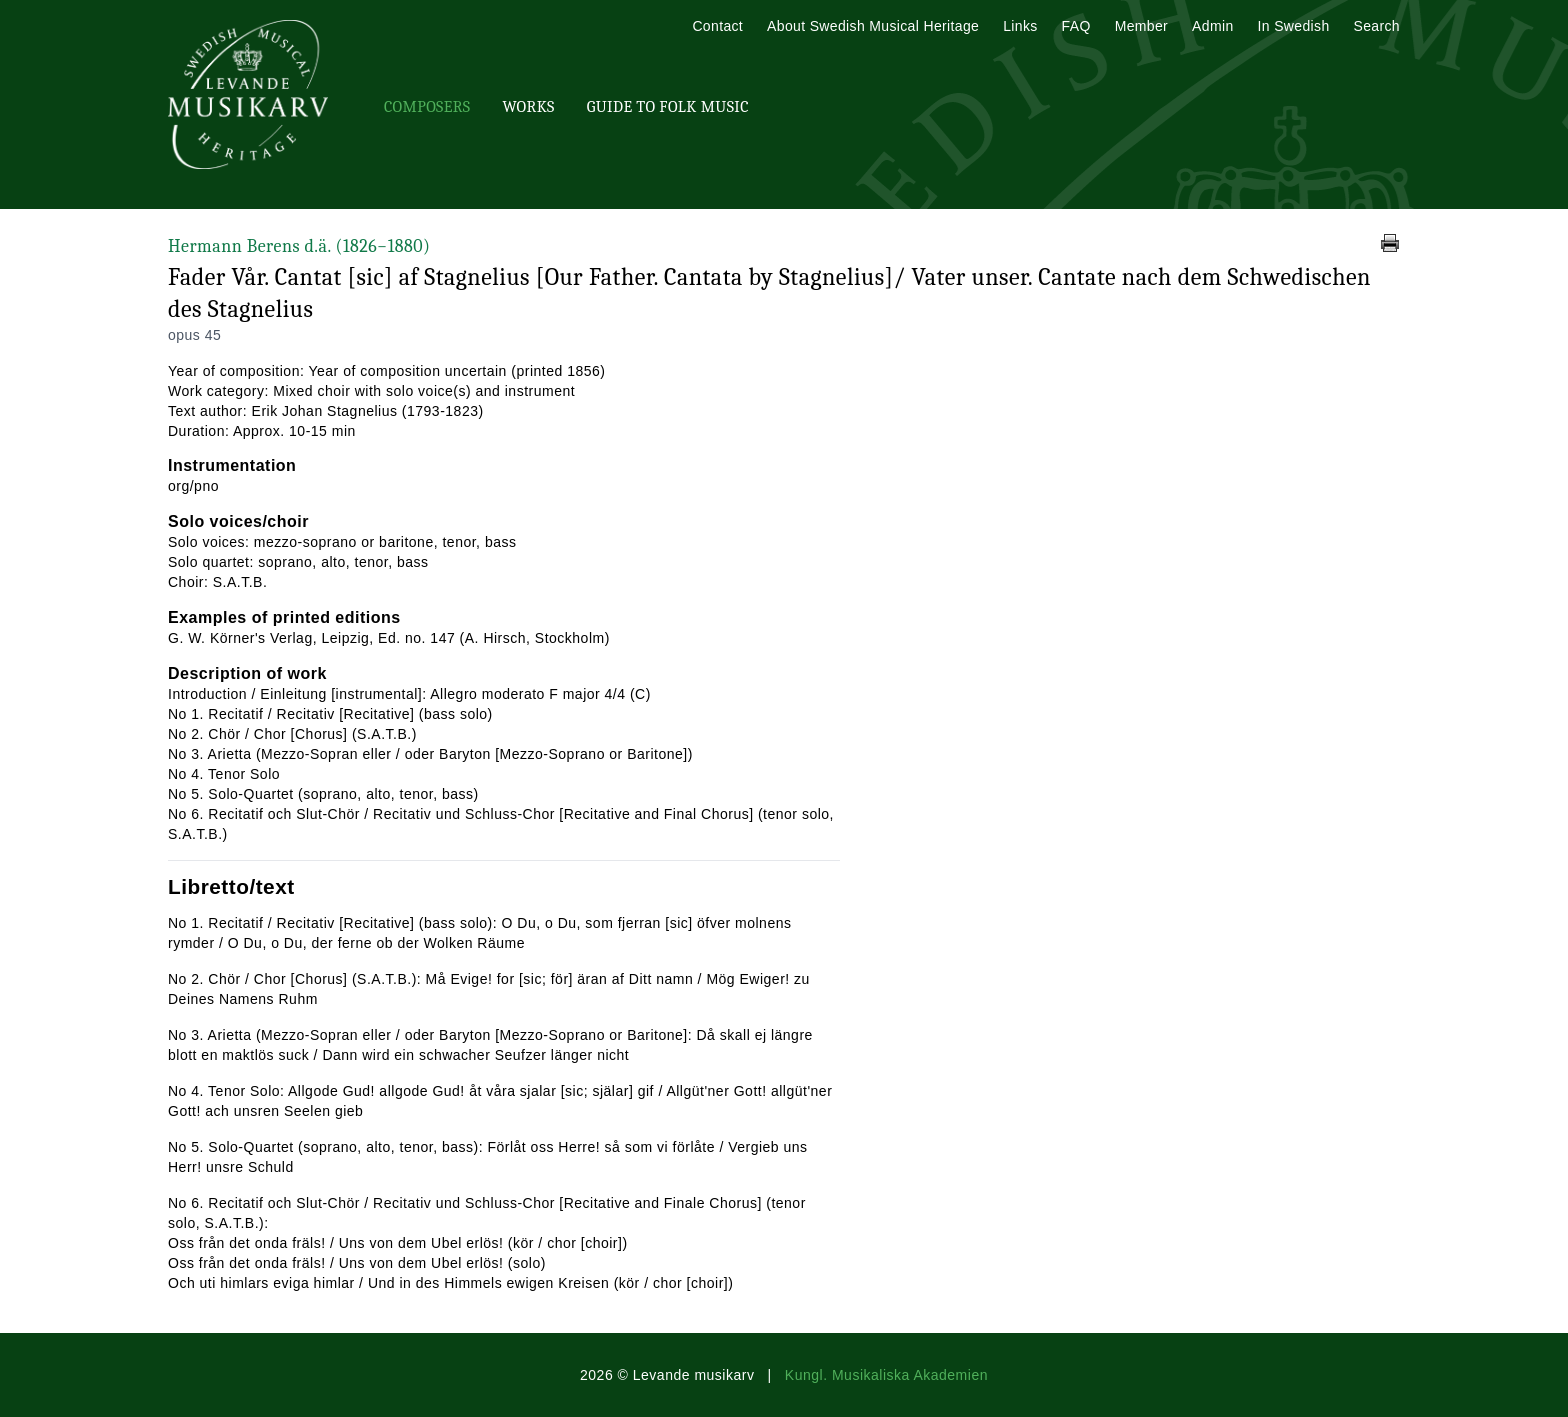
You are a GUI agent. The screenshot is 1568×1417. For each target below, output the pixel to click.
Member (1141, 26)
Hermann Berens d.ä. (299, 246)
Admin (1212, 26)
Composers (427, 107)
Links (1020, 26)
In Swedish (1294, 26)
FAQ (1076, 26)
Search (1377, 26)
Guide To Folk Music (668, 107)
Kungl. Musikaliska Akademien (886, 1375)
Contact (717, 26)
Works (528, 107)
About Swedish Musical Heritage (873, 26)
